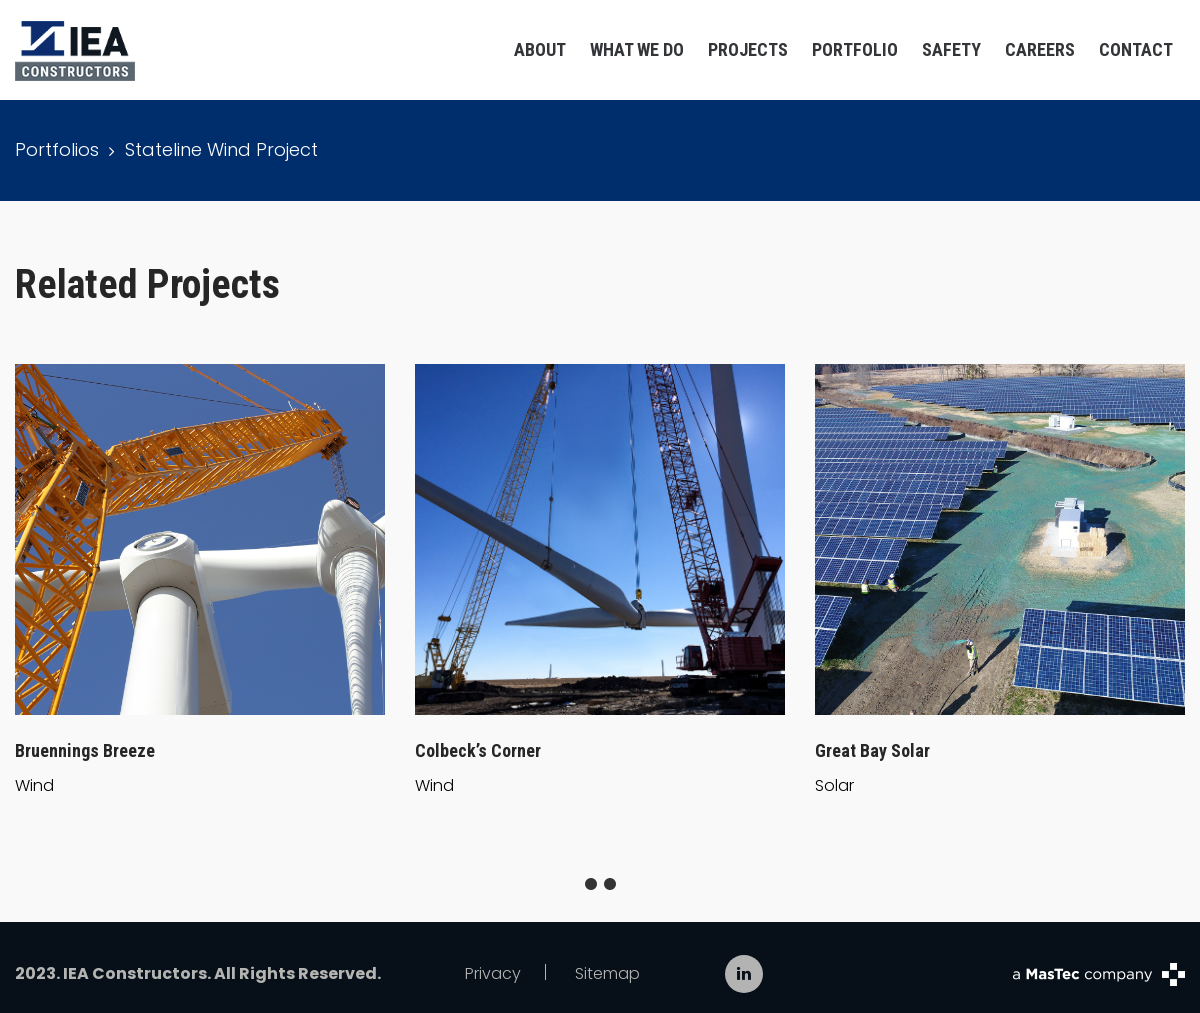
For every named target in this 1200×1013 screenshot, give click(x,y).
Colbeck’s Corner (478, 750)
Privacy (493, 973)
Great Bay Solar (872, 750)
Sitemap (607, 973)
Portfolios (57, 149)
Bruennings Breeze (85, 750)
